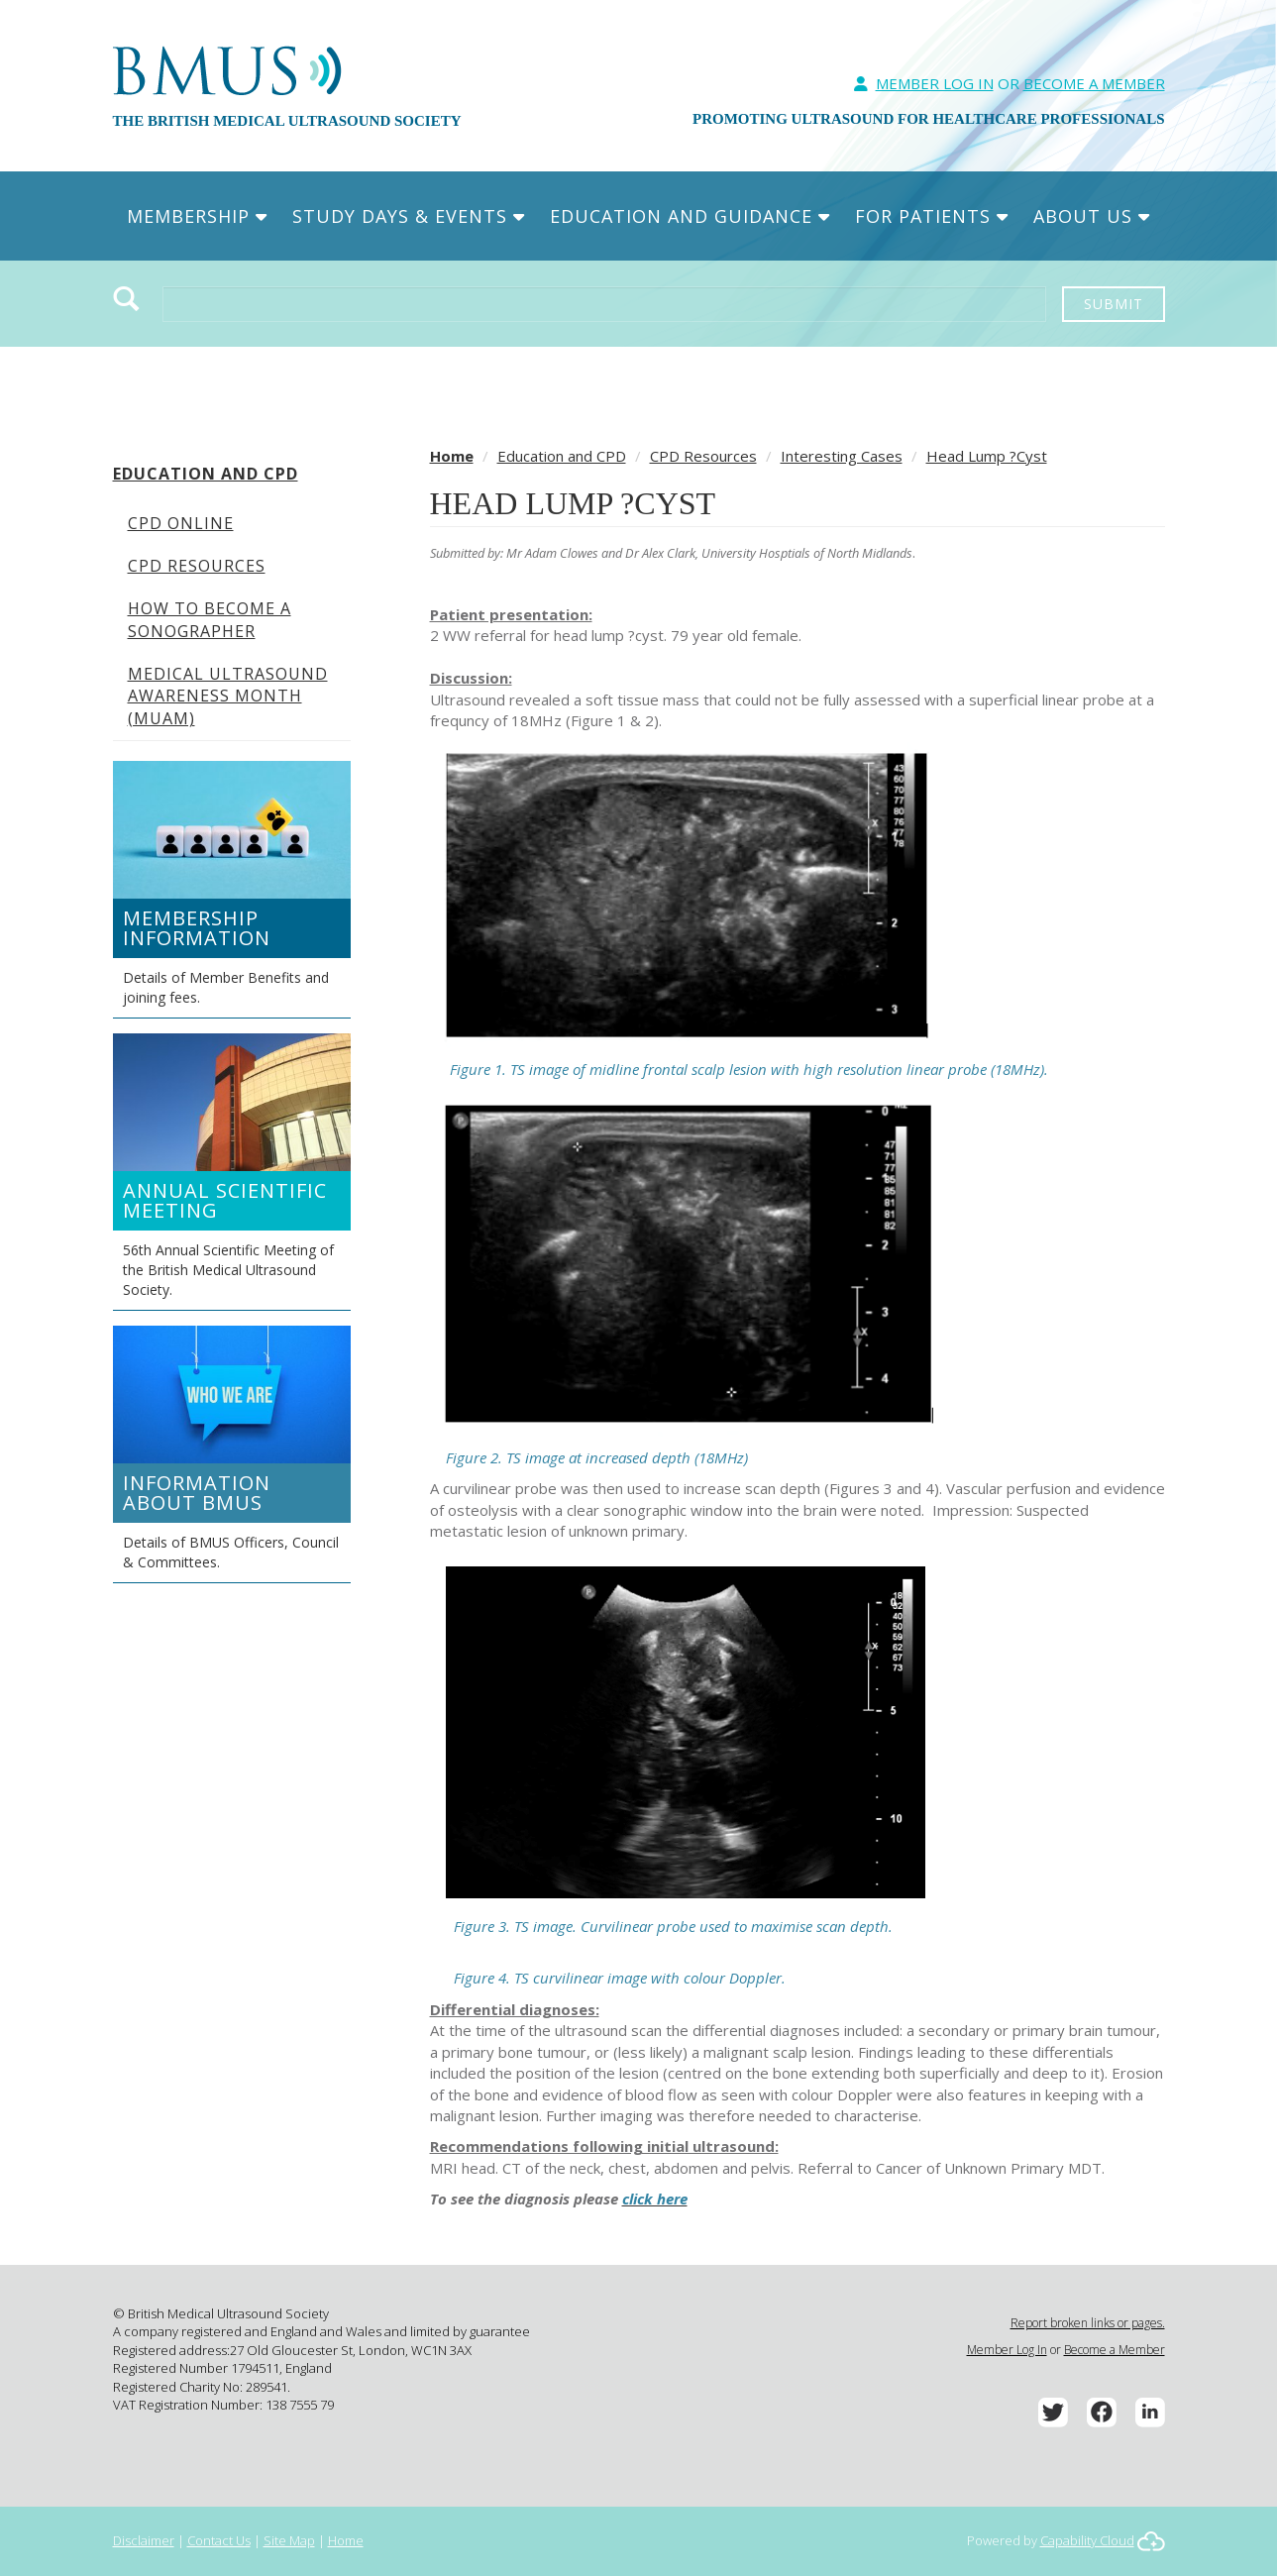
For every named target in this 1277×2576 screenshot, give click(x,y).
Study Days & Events (408, 216)
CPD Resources (197, 566)
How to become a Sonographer (209, 619)
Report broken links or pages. (1088, 2322)
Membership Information (196, 928)
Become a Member (1114, 2349)
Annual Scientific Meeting (225, 1200)
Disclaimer (143, 2540)
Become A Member (1094, 83)
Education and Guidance (690, 216)
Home (452, 456)
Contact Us (219, 2540)
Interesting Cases (842, 456)
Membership (197, 216)
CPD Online (181, 523)
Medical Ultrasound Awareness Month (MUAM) (228, 696)
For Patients (932, 216)
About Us (1091, 216)
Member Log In (935, 83)
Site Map (289, 2540)
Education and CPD (205, 473)
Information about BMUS (196, 1492)
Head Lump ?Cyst (986, 456)
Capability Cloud (1087, 2540)
